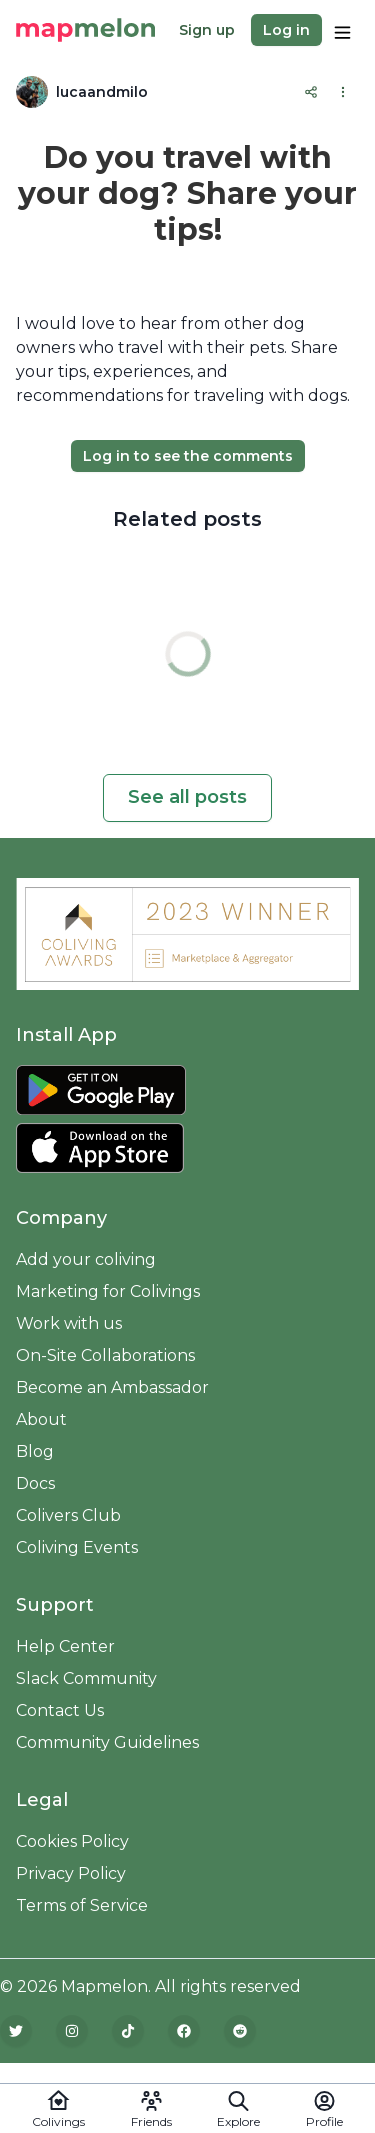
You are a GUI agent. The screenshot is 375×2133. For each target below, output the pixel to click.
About (41, 1419)
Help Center (65, 1646)
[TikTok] (128, 2031)
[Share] (311, 92)
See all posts (187, 797)
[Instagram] (72, 2031)
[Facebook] (184, 2031)
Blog (35, 1451)
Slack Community (86, 1678)
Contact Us (60, 1710)
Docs (35, 1483)
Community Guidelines (107, 1742)
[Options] (342, 30)
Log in (286, 30)
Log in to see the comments (188, 456)
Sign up (207, 30)
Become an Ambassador (112, 1387)
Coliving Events (77, 1547)
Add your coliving (86, 1259)
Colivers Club (68, 1515)
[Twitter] (16, 2031)
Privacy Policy (71, 1873)
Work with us (69, 1323)
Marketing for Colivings (108, 1291)
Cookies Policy (72, 1841)
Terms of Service (82, 1905)
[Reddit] (240, 2031)
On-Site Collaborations (105, 1355)
